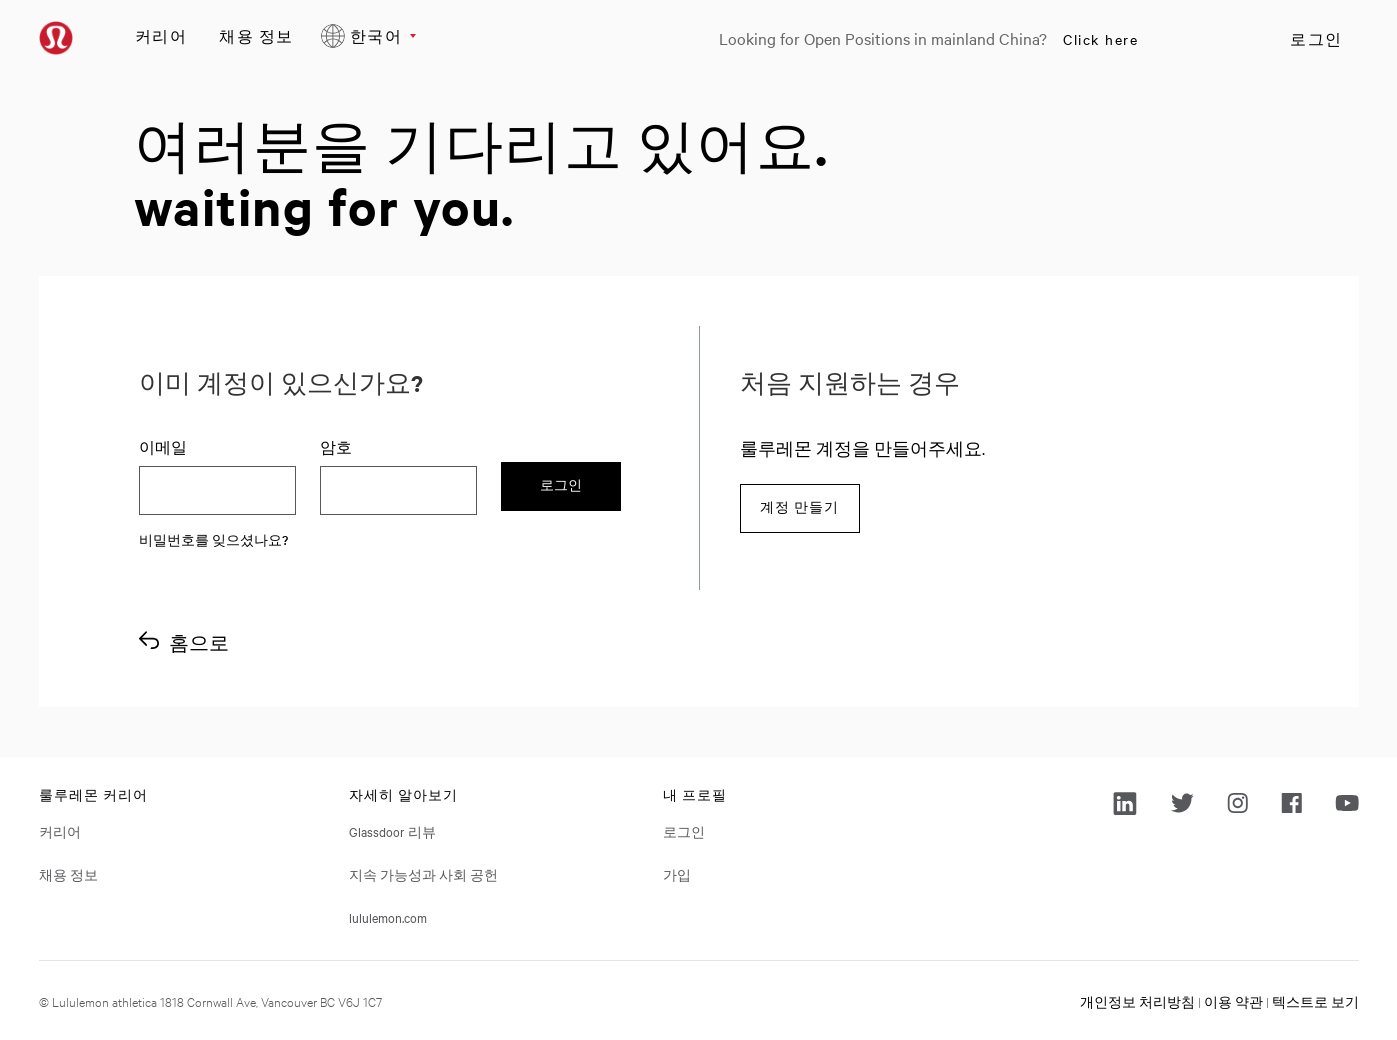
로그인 (1316, 39)
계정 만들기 (799, 507)
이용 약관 (1233, 1001)
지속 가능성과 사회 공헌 (423, 874)
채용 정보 (256, 35)
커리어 (161, 35)
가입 (677, 874)
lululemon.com (388, 917)
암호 (336, 447)
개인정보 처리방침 (1137, 1001)
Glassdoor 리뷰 (392, 831)
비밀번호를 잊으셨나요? (213, 539)
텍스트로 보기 (1315, 1001)
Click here (1100, 39)
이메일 (163, 447)
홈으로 (199, 642)
